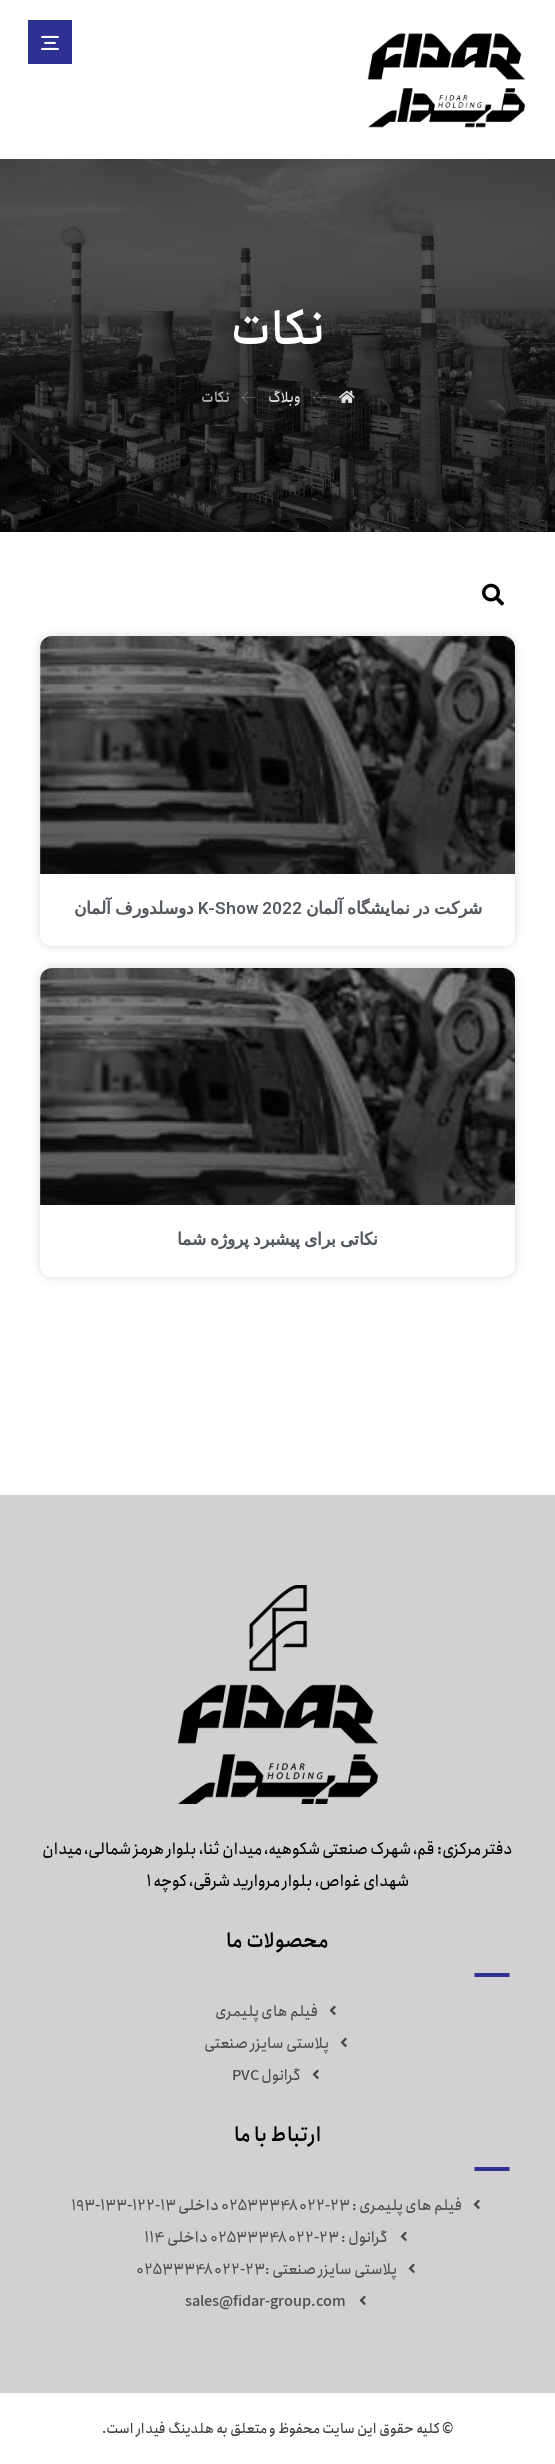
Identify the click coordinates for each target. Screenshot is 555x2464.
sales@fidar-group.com (278, 2301)
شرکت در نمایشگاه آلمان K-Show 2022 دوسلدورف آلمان (278, 907)
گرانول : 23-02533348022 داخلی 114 (277, 2237)
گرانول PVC (278, 2075)
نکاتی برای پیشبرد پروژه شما (277, 1238)
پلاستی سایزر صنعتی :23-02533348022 (278, 2269)
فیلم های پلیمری (278, 2011)
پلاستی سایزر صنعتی (278, 2043)
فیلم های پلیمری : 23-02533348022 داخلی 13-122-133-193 (278, 2205)
